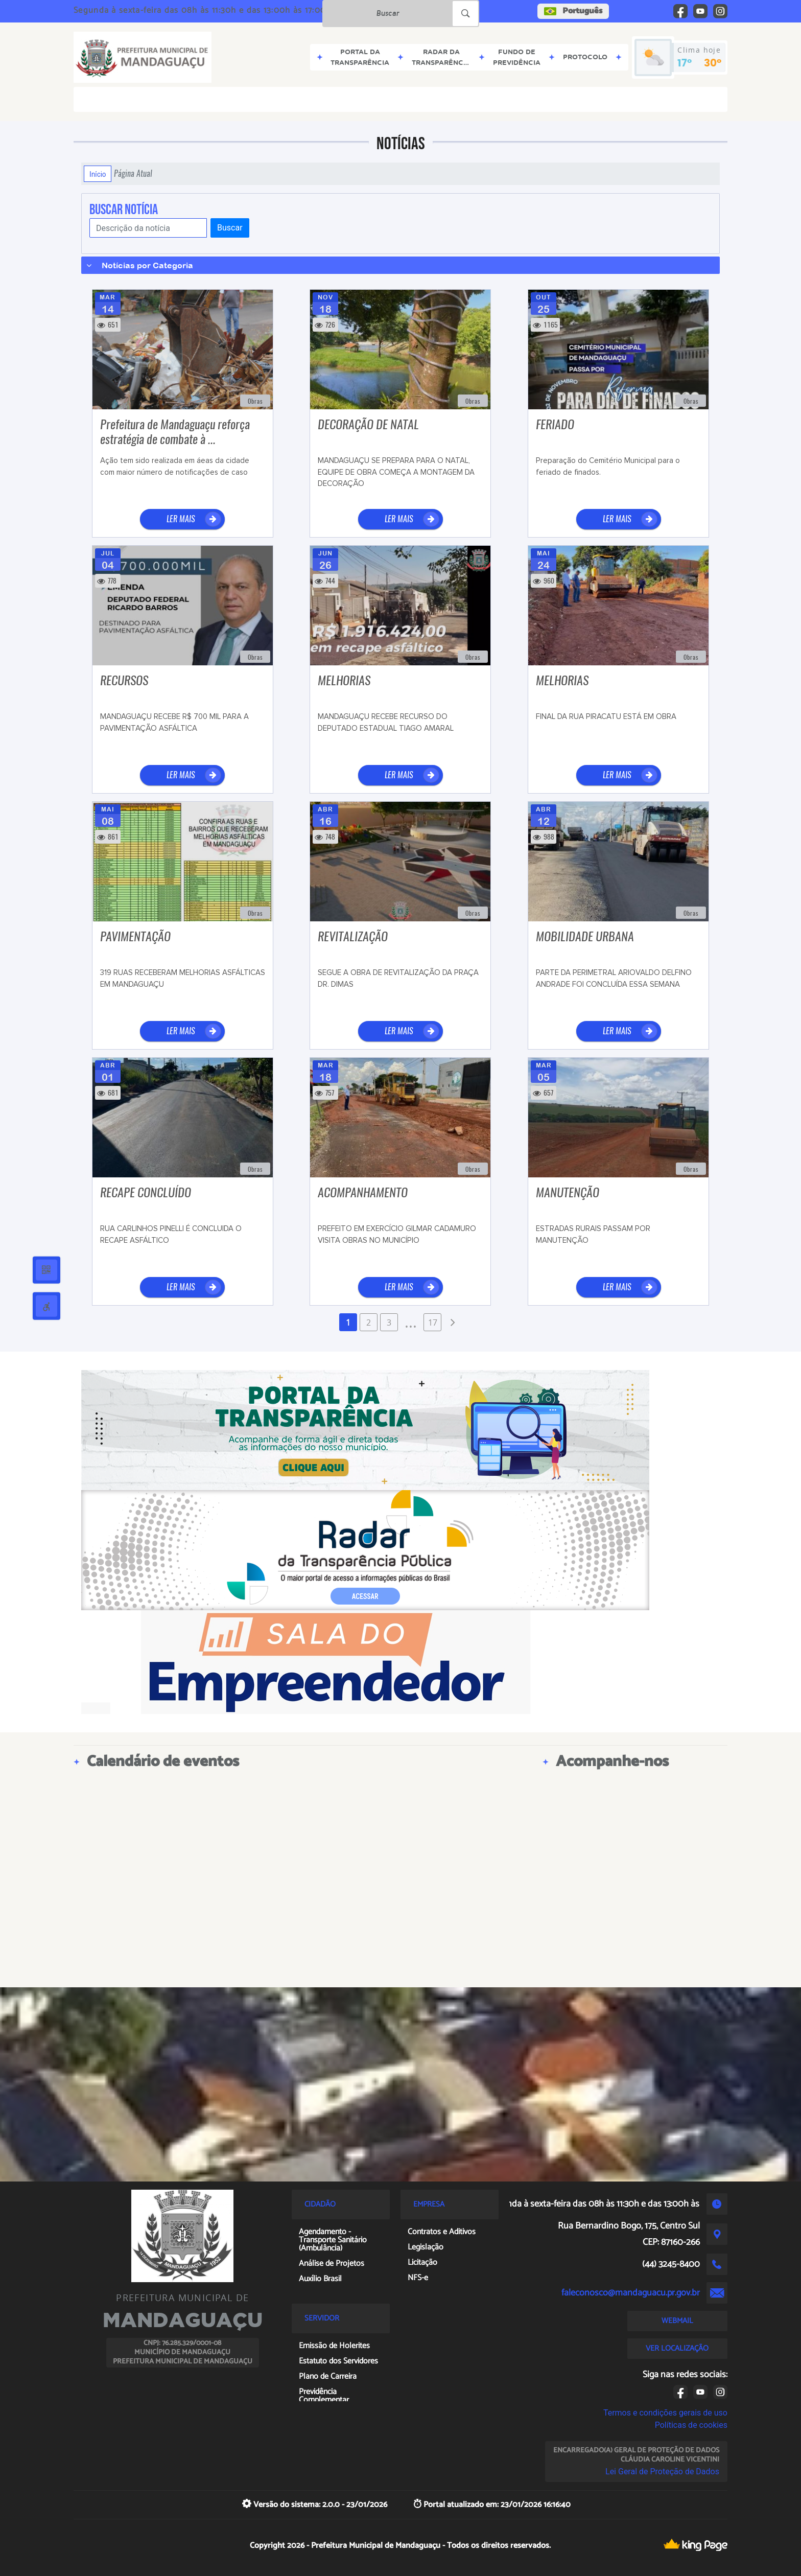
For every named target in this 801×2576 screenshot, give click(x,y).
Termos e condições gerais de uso (665, 2413)
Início (97, 174)
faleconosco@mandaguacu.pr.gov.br (630, 2293)
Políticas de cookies (691, 2425)
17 (432, 1322)
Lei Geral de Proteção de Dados (662, 2471)
